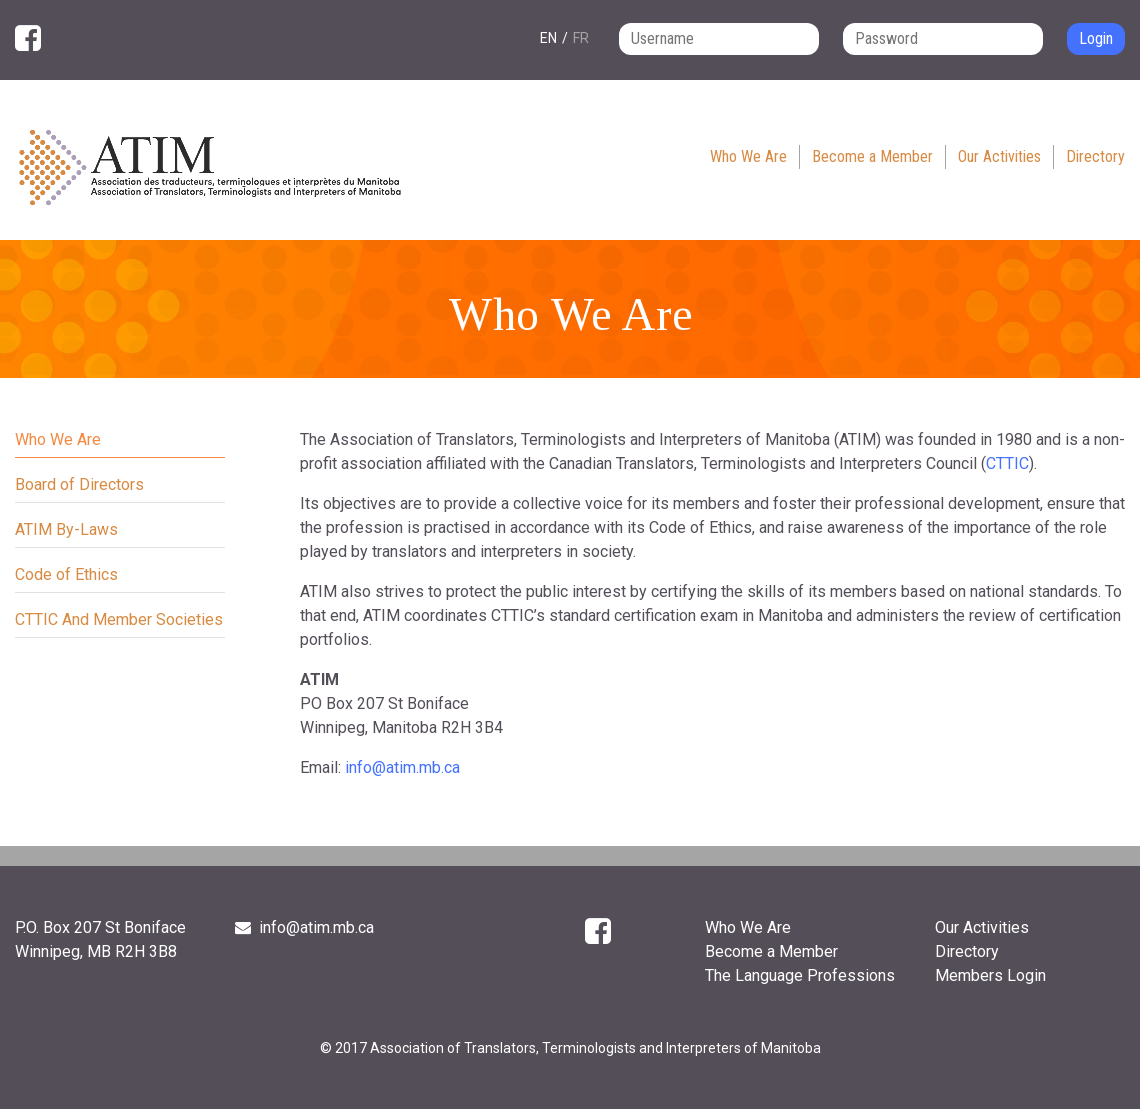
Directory (1095, 156)
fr (581, 38)
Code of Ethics (66, 574)
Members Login (990, 975)
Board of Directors (79, 484)
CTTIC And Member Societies (119, 619)
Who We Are (748, 156)
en (548, 38)
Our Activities (999, 156)
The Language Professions (800, 975)
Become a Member (872, 156)
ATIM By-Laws (66, 529)
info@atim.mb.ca (402, 767)
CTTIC (1007, 463)
